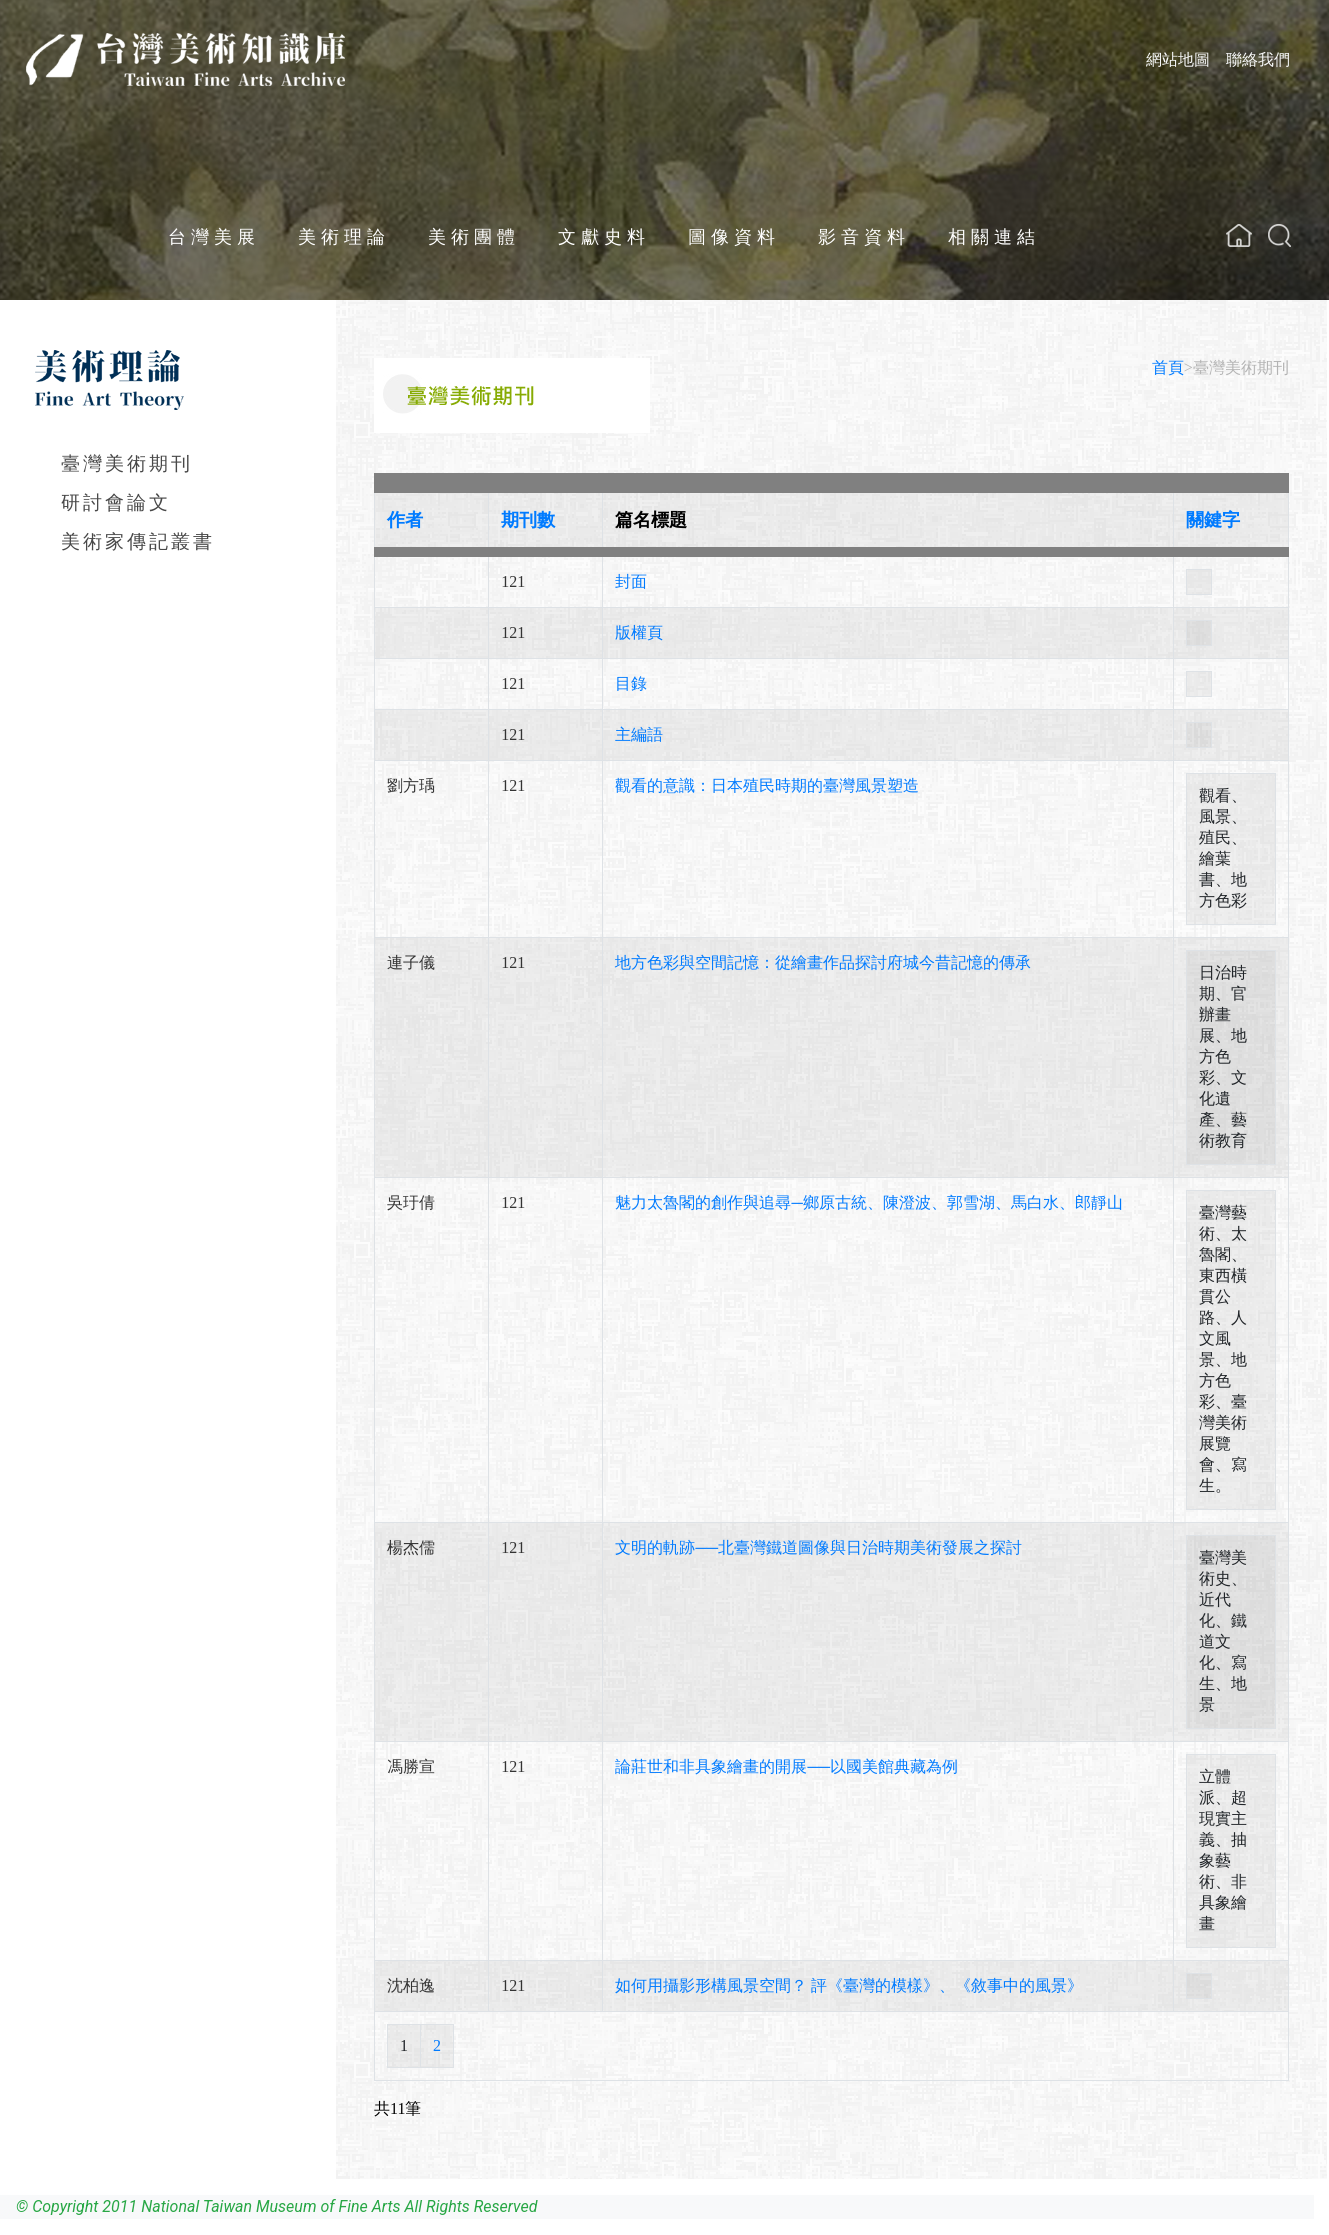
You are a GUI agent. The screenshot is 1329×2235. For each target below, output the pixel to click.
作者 (405, 520)
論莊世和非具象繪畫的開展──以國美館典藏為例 (786, 1766)
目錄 (631, 683)
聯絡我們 (1258, 59)
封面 (631, 581)
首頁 (1168, 367)
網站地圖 (1178, 59)
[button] (1279, 235)
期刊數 (528, 520)
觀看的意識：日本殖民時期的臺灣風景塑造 (767, 785)
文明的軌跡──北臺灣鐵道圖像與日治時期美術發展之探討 (818, 1547)
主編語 (639, 734)
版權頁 (639, 632)
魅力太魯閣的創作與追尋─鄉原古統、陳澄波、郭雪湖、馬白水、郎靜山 (868, 1202)
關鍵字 (1213, 520)
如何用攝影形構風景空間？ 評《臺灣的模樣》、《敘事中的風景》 (849, 1985)
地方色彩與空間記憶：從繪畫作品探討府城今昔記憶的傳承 (823, 962)
